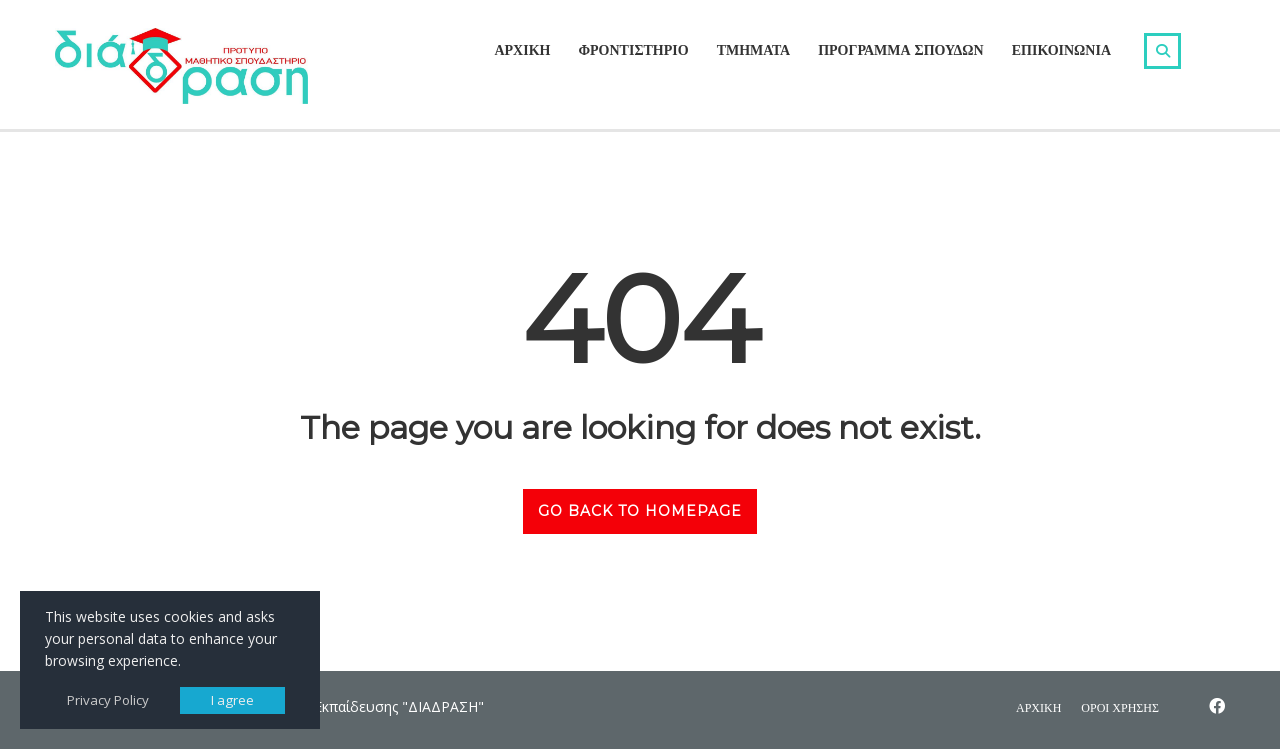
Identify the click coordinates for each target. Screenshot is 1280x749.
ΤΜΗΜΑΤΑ (754, 50)
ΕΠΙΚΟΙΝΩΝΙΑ (1061, 50)
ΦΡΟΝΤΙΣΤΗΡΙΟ (633, 50)
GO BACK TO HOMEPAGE (640, 511)
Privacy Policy (108, 700)
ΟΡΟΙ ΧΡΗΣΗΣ (1120, 707)
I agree (232, 700)
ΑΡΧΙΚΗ (522, 50)
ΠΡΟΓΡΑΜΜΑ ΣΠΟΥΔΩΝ (901, 50)
